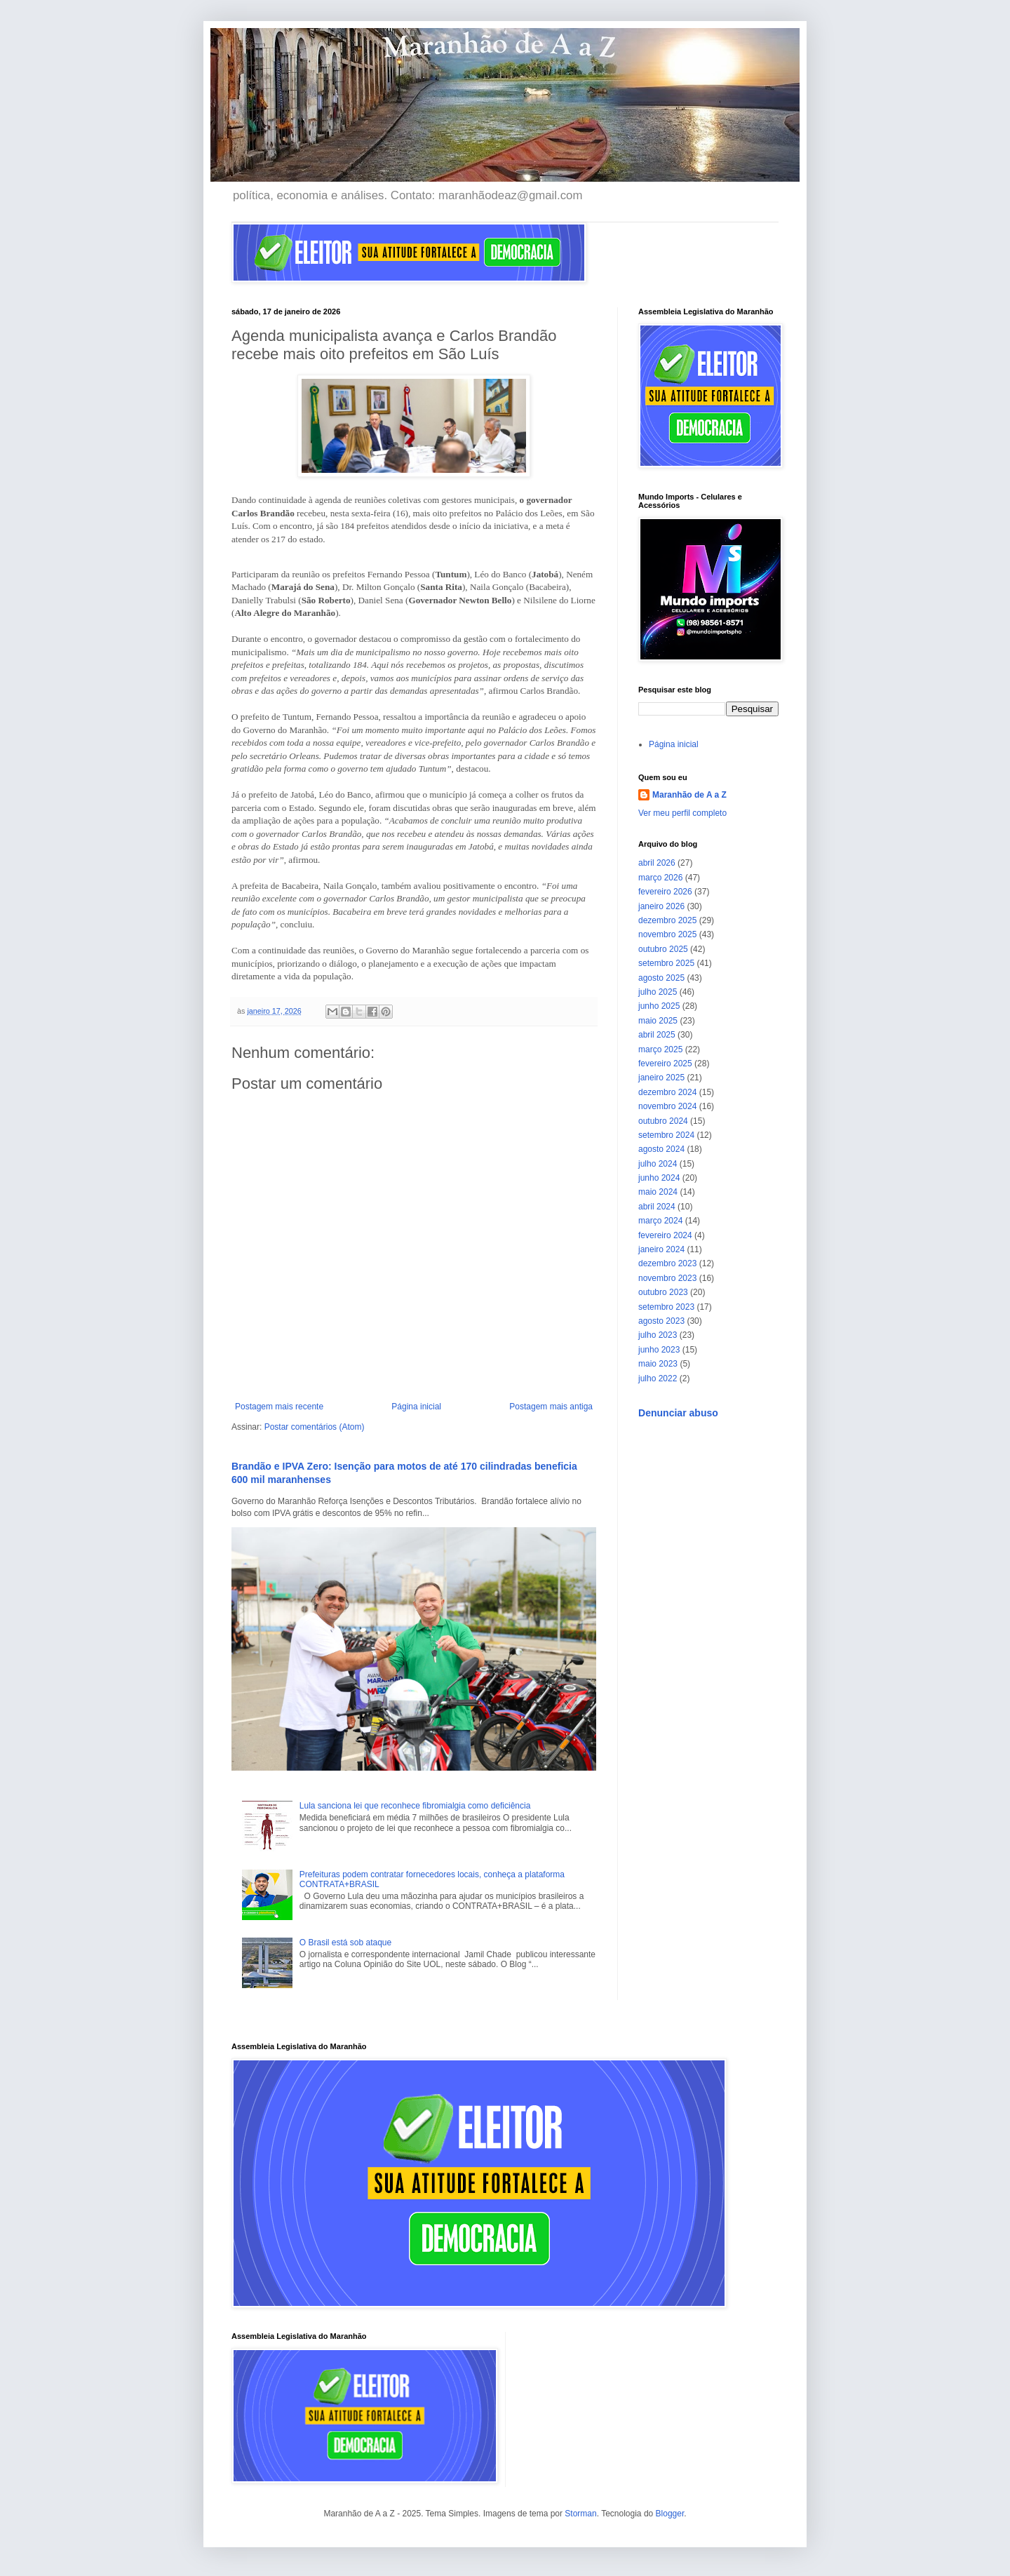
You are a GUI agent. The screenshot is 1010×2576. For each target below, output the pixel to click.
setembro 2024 (666, 1135)
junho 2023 (659, 1350)
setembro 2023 (666, 1307)
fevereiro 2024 (665, 1235)
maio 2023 (658, 1364)
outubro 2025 (663, 949)
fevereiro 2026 (665, 892)
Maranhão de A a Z (689, 795)
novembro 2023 (667, 1278)
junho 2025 (659, 1006)
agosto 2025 (661, 978)
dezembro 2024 (667, 1092)
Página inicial (416, 1406)
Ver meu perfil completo (682, 813)
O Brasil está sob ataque (345, 1942)
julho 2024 (657, 1164)
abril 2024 (656, 1207)
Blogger (670, 2513)
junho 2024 (659, 1178)
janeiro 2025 (661, 1077)
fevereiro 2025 (665, 1063)
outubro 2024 (663, 1121)
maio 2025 (658, 1021)
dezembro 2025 (667, 920)
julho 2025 (657, 992)
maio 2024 (658, 1192)
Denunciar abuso (678, 1412)
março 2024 (660, 1221)
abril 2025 (656, 1035)
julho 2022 (657, 1378)
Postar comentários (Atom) (314, 1427)
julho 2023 (657, 1335)
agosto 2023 (661, 1321)
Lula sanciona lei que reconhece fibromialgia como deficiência (415, 1806)
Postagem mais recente (279, 1406)
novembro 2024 (667, 1106)
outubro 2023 (663, 1292)
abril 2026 (656, 863)
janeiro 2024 (661, 1249)
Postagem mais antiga (551, 1406)
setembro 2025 (666, 963)
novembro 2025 (667, 934)
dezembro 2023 (667, 1263)
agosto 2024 (661, 1149)
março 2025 (660, 1049)
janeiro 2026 (661, 906)
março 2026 (660, 878)
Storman (580, 2513)
